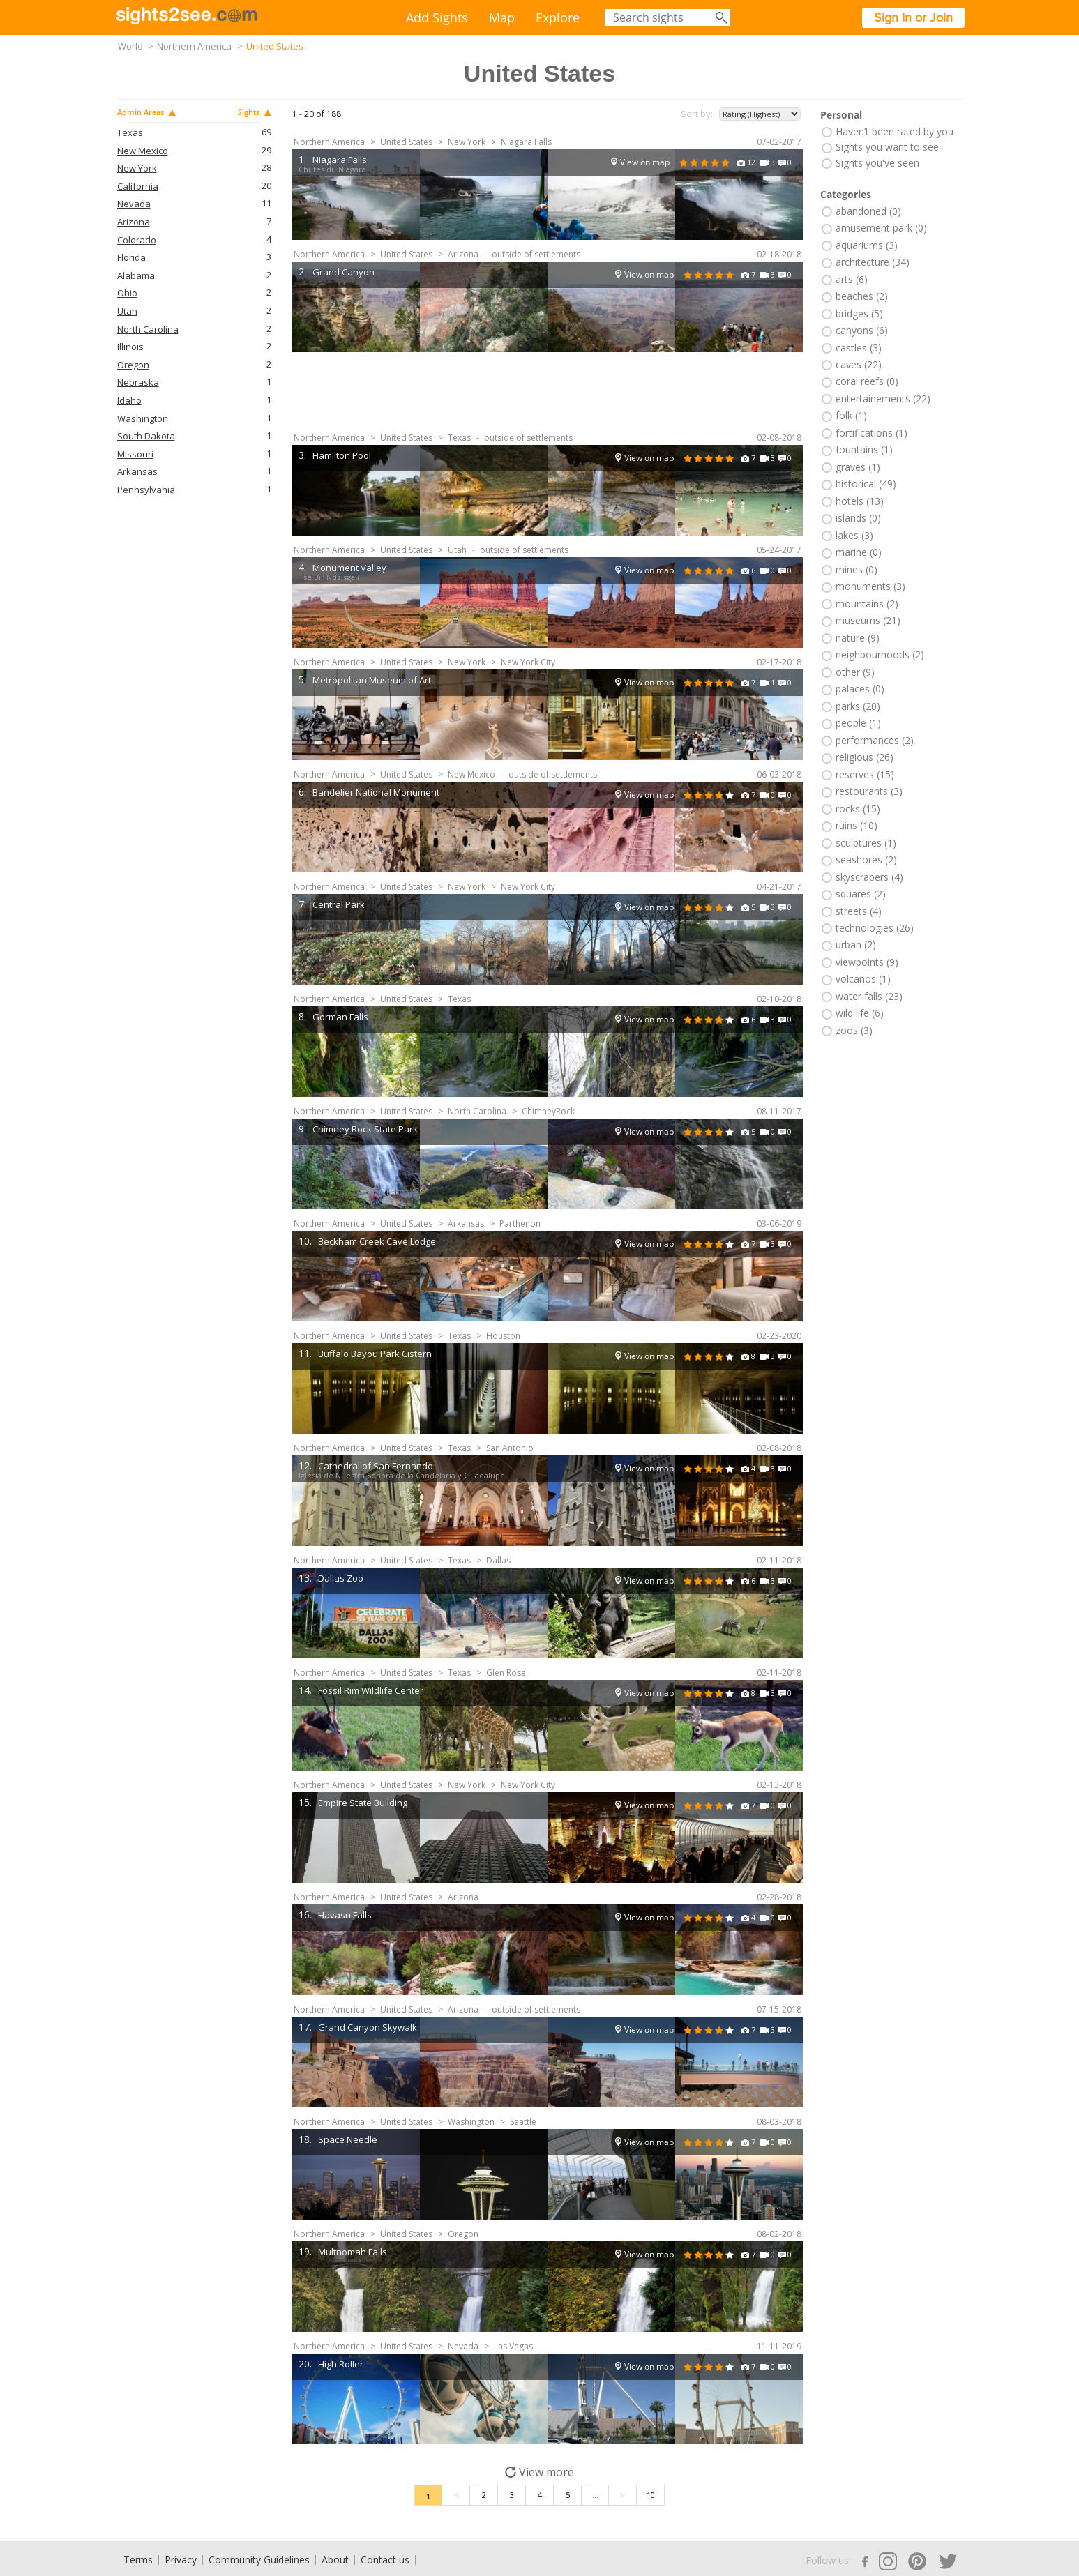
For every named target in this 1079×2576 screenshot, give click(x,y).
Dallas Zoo (340, 1578)
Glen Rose (506, 1673)
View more (539, 2472)
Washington (142, 419)
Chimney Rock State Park (365, 1129)
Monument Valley (349, 567)
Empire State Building (362, 1802)
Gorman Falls (340, 1016)
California (137, 186)
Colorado (136, 240)
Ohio (127, 293)
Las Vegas (513, 2346)
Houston (503, 1336)
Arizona (133, 222)
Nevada (134, 204)
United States (406, 142)
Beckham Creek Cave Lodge (377, 1241)
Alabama (136, 276)
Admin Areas (146, 112)
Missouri (135, 454)
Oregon (133, 365)
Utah (127, 311)
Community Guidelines (259, 2559)
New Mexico (142, 151)
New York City (528, 662)
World (130, 46)
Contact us (385, 2559)
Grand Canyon (343, 272)
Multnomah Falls (352, 2251)
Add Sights (437, 17)
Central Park (338, 904)
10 (651, 2495)
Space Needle (347, 2139)
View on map (645, 162)
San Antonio (510, 1448)
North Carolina (148, 329)
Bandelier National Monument (375, 792)
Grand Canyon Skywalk (367, 2027)
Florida (131, 258)
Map (502, 17)
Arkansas (137, 472)
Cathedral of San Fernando (375, 1466)
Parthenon (520, 1223)
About (335, 2559)
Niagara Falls (526, 142)
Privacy (181, 2559)
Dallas (498, 1560)
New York (137, 168)
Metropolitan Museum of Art (371, 680)
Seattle (523, 2122)
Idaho (129, 401)
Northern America (194, 46)
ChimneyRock (548, 1111)
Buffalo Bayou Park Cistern (375, 1353)
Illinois (130, 347)
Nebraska (138, 382)
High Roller (340, 2364)
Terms (138, 2559)
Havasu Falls (345, 1915)
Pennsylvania (146, 490)
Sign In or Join (913, 17)
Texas (130, 133)
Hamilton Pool (341, 455)
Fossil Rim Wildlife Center (370, 1690)
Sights (254, 112)
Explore (558, 17)
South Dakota (146, 436)
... (595, 2495)
